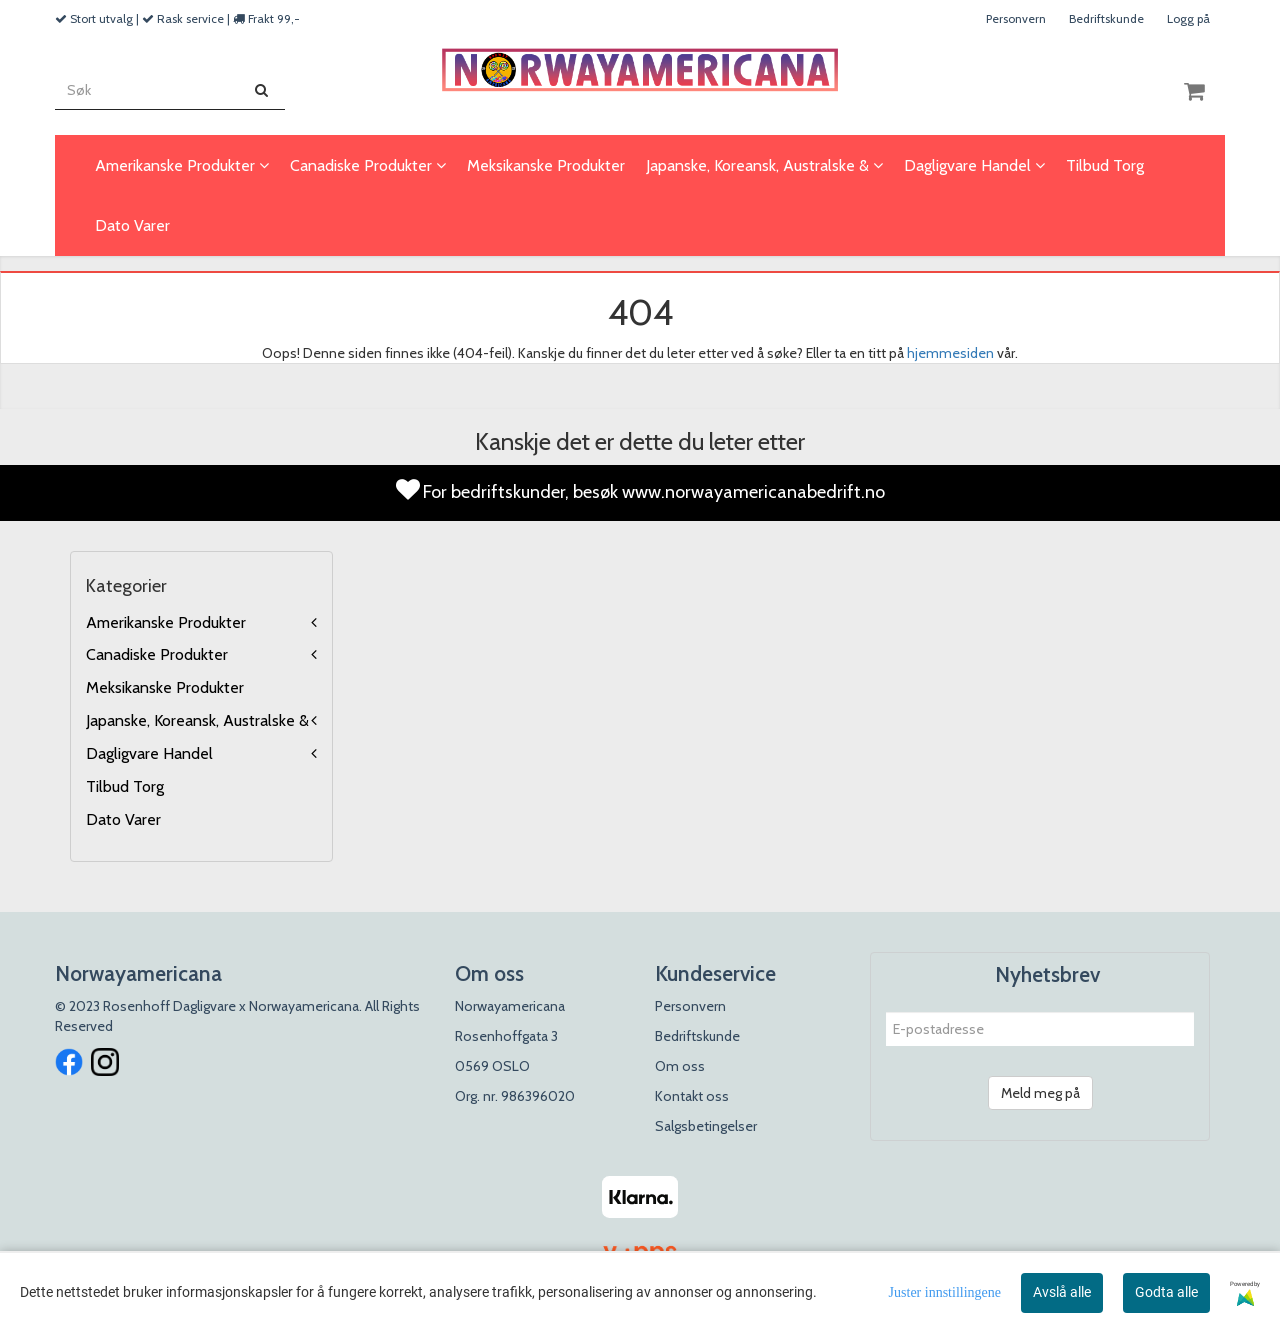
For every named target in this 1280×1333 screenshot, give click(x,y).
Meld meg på (1040, 1093)
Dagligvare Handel (149, 753)
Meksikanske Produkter (165, 687)
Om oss (680, 1066)
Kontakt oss (692, 1096)
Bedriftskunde (1106, 18)
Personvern (1016, 18)
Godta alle (1166, 1292)
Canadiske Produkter (157, 654)
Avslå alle (1062, 1292)
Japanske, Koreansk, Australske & (197, 720)
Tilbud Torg (125, 786)
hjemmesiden (950, 353)
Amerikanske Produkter (166, 622)
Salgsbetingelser (706, 1126)
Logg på (1188, 18)
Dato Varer (123, 819)
